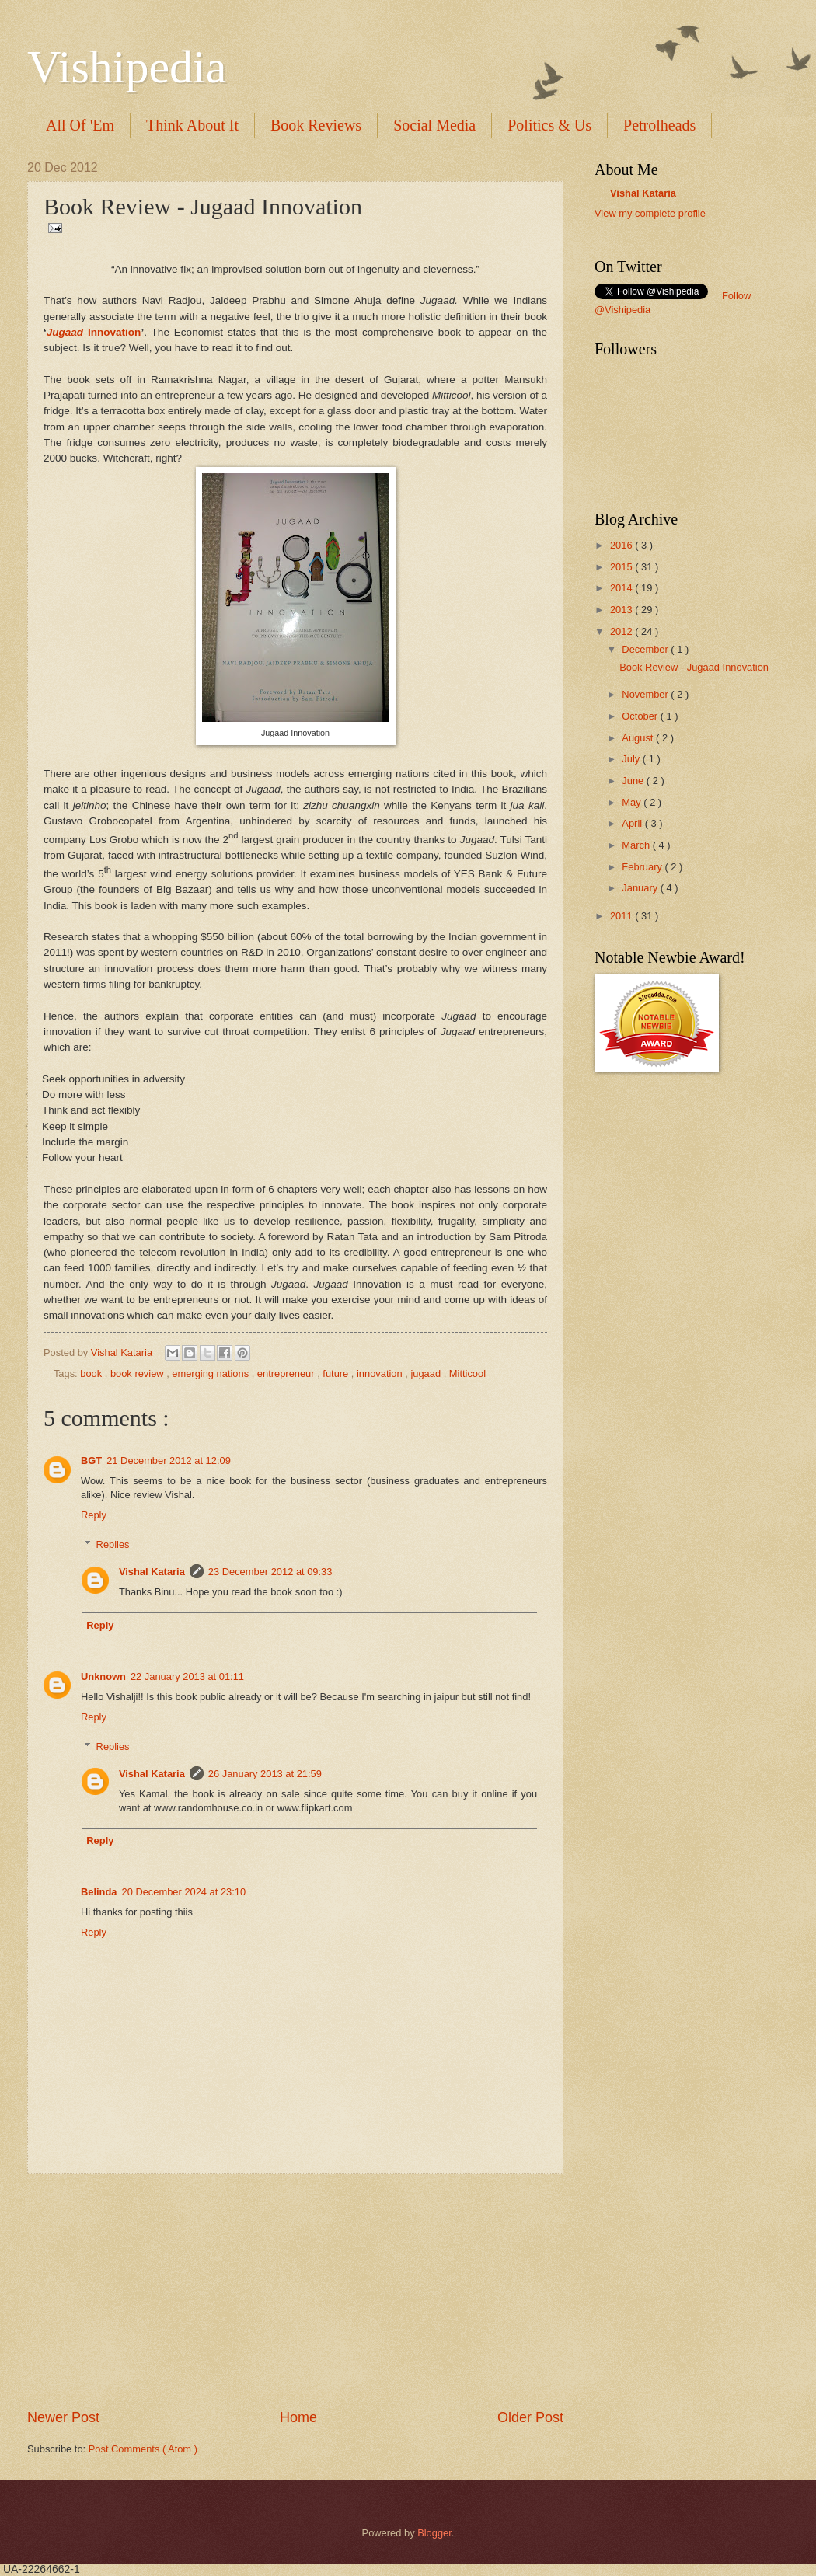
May (632, 802)
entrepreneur (287, 1373)
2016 (622, 545)
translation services (664, 228)
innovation (381, 1373)
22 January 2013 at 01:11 (187, 1676)
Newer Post (63, 2417)
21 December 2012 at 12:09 (168, 1460)
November (646, 694)
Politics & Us (549, 125)
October (641, 716)
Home (298, 2417)
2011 (622, 916)
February (643, 867)
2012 (622, 631)
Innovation (94, 332)
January (641, 888)
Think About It (192, 125)
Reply (93, 1515)
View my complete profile (650, 213)
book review (138, 1373)
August (639, 738)
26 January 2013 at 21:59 (265, 1773)
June (634, 780)
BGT (91, 1460)
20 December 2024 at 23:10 (184, 1892)
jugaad (426, 1373)
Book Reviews (315, 125)
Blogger (434, 2533)
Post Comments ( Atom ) (143, 2449)
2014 (622, 588)
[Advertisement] (295, 2291)
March (637, 845)
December (646, 649)
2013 (622, 609)
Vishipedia (126, 66)
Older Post (530, 2417)
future (337, 1373)
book (92, 1373)
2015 (622, 567)
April (633, 823)
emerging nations (211, 1373)
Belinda (99, 1892)
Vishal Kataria (123, 1352)
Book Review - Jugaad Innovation (694, 667)
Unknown (103, 1676)
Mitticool (467, 1373)
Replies (113, 1544)
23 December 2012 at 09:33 (270, 1571)
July (632, 759)
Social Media (434, 125)
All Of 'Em (80, 125)
